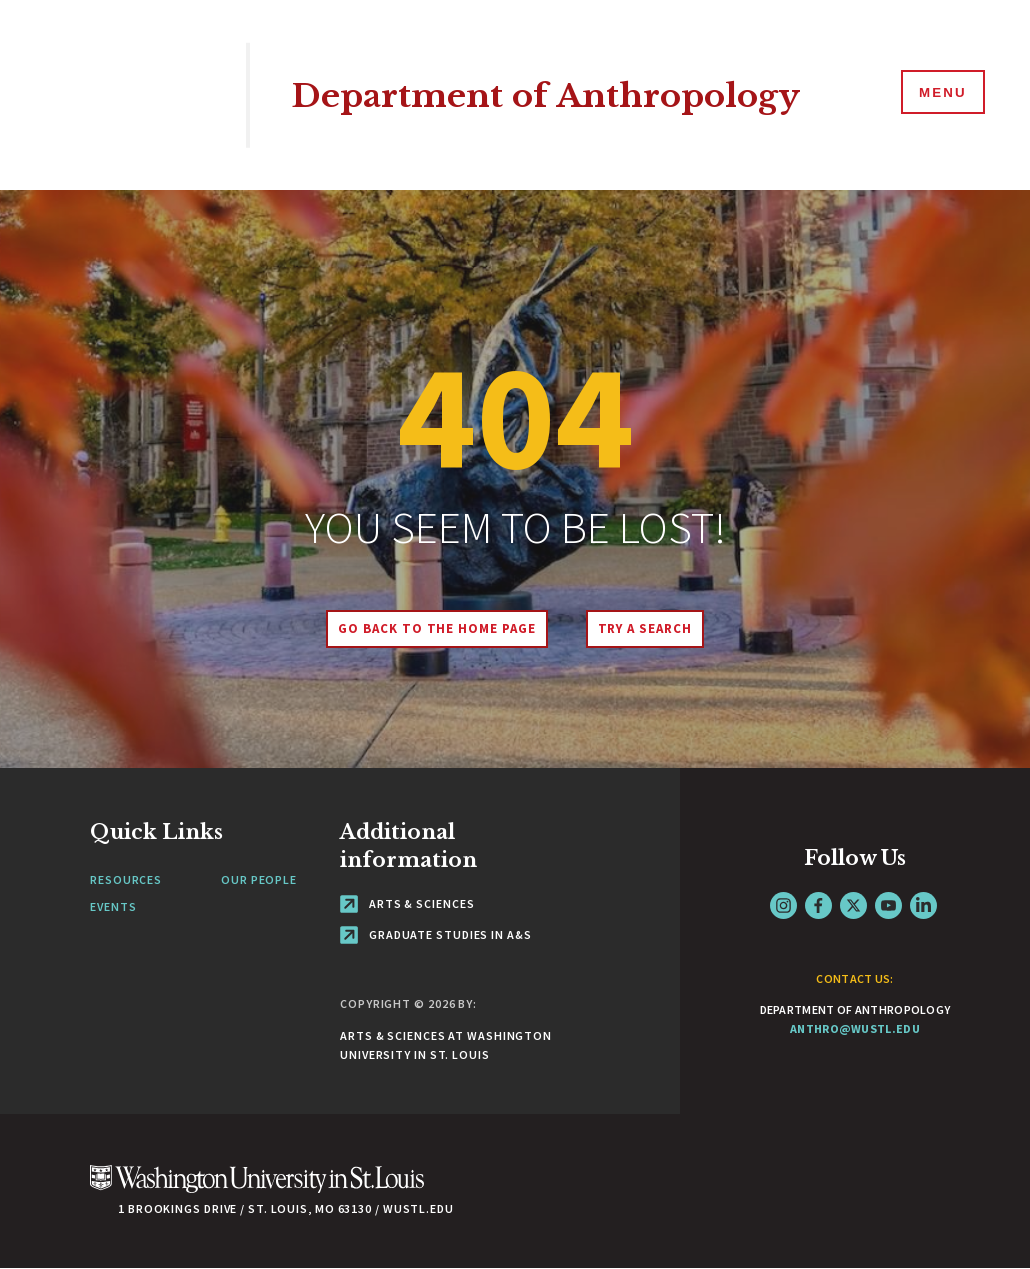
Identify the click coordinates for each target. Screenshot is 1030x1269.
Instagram (783, 905)
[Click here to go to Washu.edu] (257, 1189)
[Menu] (940, 94)
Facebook (818, 905)
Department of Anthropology (564, 94)
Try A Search (647, 628)
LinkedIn (923, 905)
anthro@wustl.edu (855, 1028)
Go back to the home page (434, 628)
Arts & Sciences (407, 903)
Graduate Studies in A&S (436, 934)
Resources (126, 879)
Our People (259, 879)
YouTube (888, 905)
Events (113, 906)
